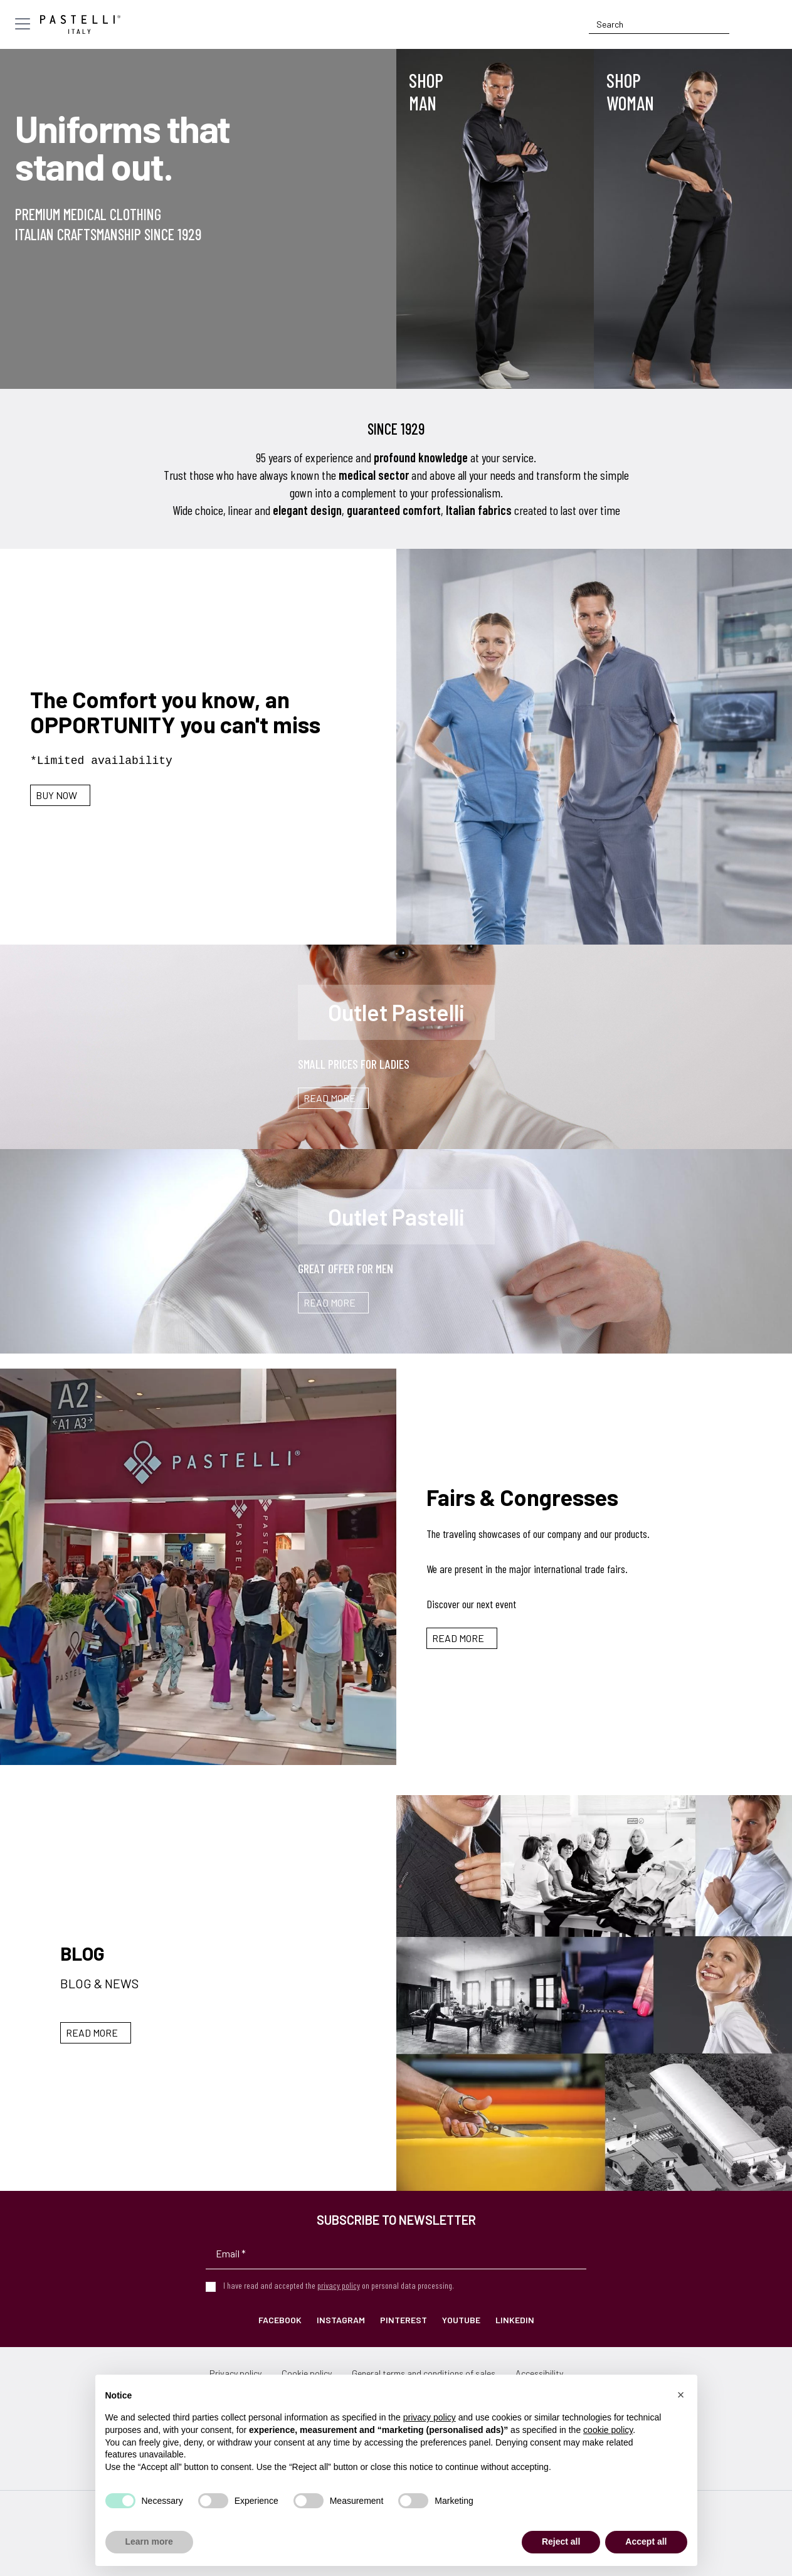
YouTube (461, 2319)
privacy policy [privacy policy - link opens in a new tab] (429, 2417)
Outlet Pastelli (396, 1012)
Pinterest (403, 2319)
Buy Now (56, 795)
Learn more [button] (149, 2541)
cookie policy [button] (608, 2430)
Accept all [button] (646, 2541)
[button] (681, 2395)
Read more (458, 1638)
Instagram (341, 2319)
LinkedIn (514, 2319)
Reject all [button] (561, 2541)
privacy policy (338, 2285)
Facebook (280, 2319)
